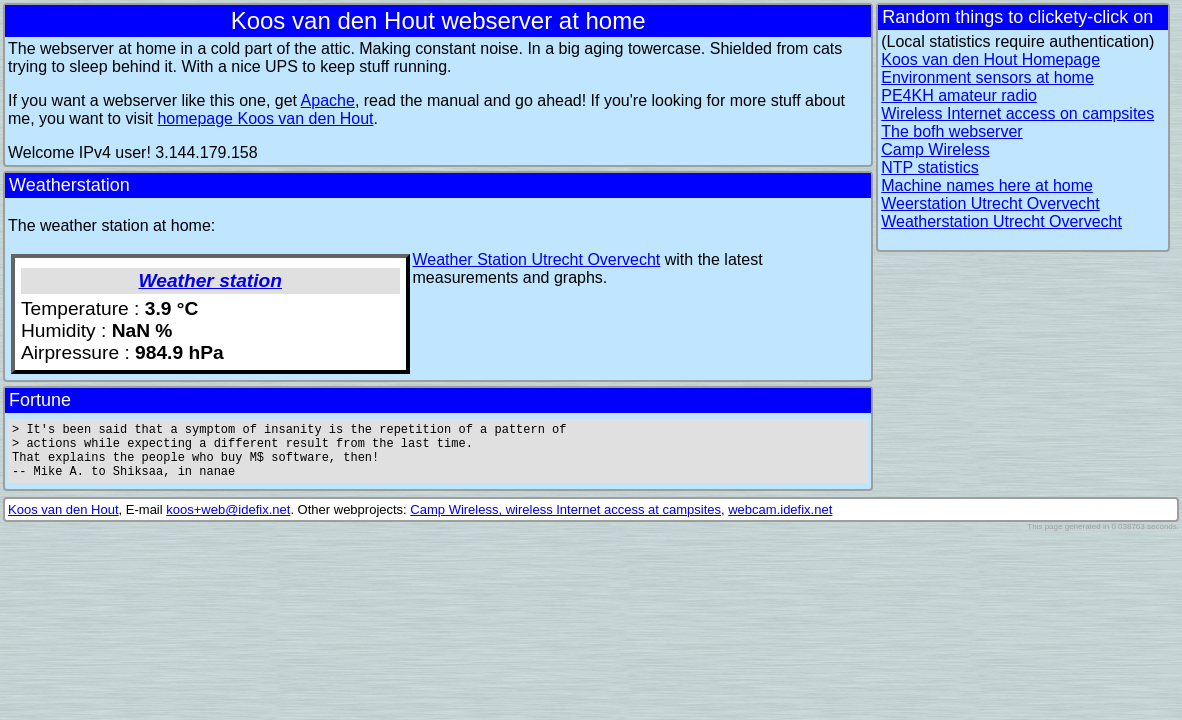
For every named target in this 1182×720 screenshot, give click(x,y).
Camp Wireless (935, 149)
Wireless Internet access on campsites (1017, 113)
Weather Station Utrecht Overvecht (537, 259)
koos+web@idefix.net (228, 521)
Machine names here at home (987, 185)
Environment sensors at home (987, 77)
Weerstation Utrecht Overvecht (990, 203)
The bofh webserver (951, 131)
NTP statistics (930, 167)
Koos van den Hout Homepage (990, 59)
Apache (328, 100)
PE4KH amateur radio (959, 95)
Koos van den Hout (63, 521)
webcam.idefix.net (780, 521)
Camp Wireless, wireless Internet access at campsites (565, 521)
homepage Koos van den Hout (265, 118)
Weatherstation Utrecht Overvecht (1001, 221)
